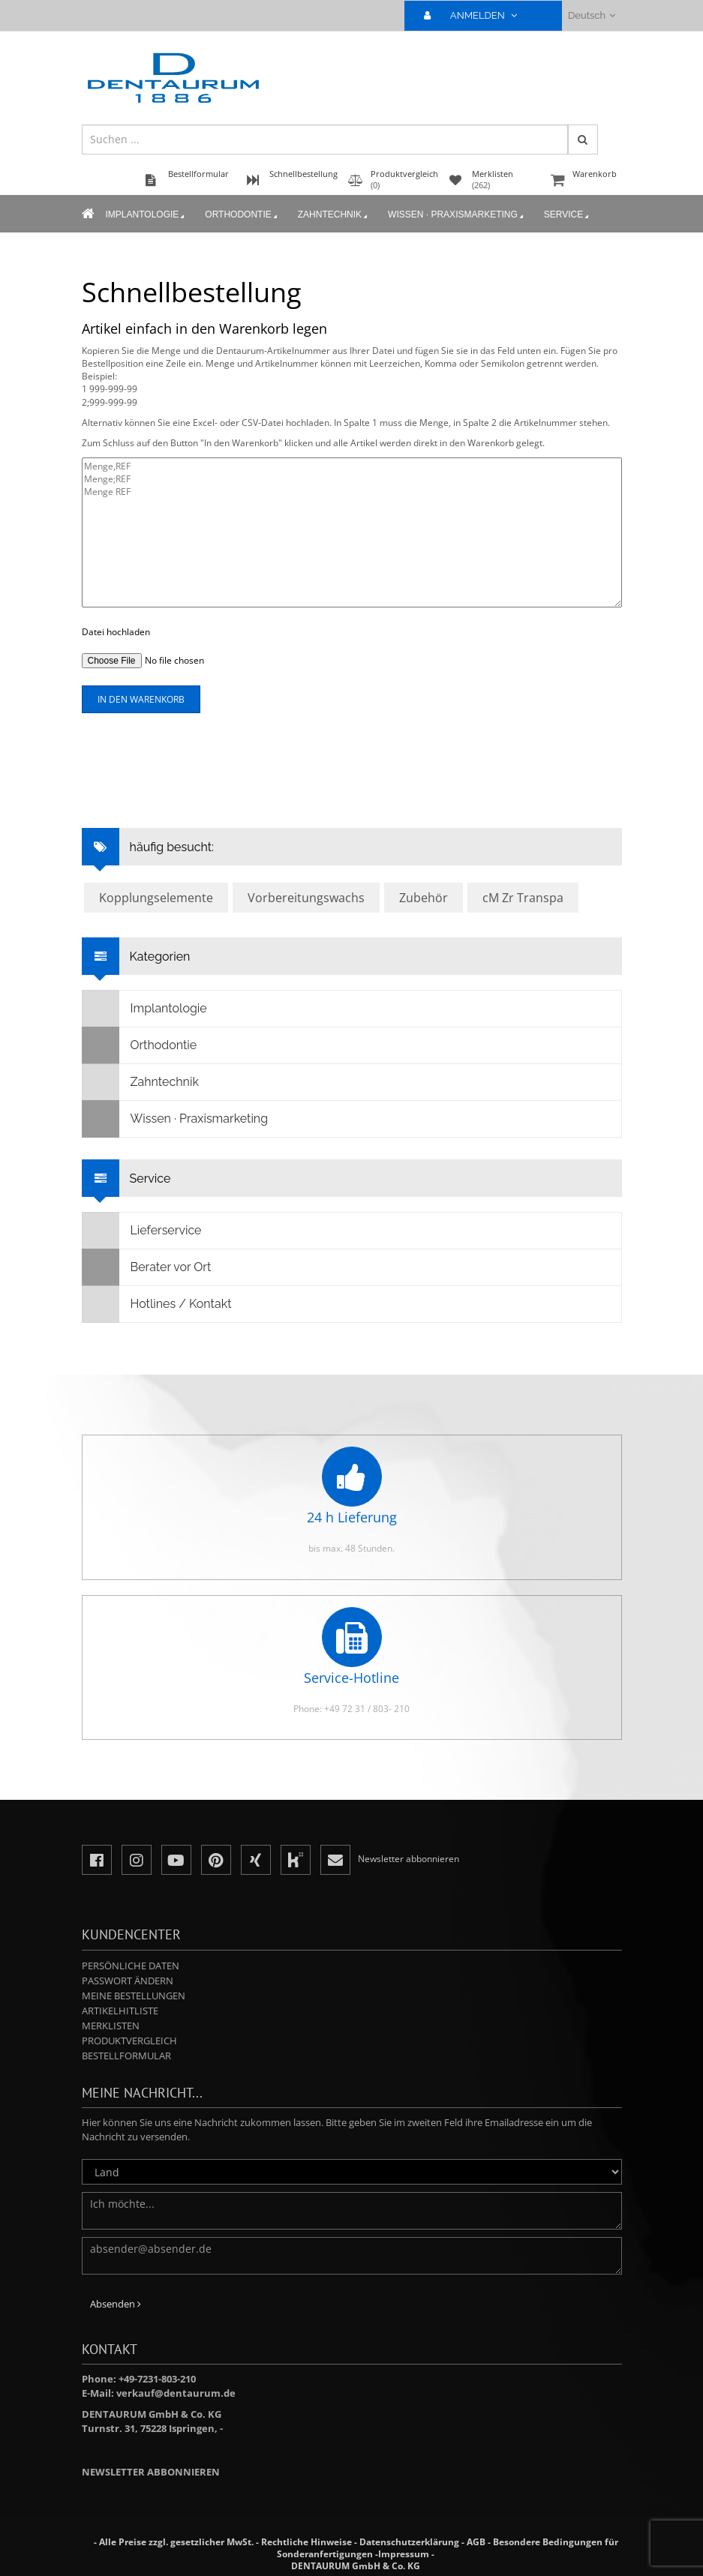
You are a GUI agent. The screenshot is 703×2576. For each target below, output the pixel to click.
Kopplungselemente (156, 897)
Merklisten (111, 2025)
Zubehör (423, 897)
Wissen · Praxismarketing (457, 215)
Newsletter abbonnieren (151, 2472)
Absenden (115, 2304)
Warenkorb (584, 181)
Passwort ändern (127, 1980)
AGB (476, 2542)
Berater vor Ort (147, 1267)
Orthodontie (242, 215)
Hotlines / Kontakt (157, 1304)
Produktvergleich (129, 2040)
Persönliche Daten (130, 1965)
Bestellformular (126, 2055)
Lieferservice (142, 1231)
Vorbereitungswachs (306, 897)
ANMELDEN (477, 15)
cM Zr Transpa (522, 897)
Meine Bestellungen (133, 1995)
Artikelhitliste (120, 2010)
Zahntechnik (334, 215)
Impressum (403, 2554)
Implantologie (147, 215)
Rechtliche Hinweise (306, 2542)
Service (567, 215)
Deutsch (591, 15)
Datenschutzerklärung (409, 2542)
